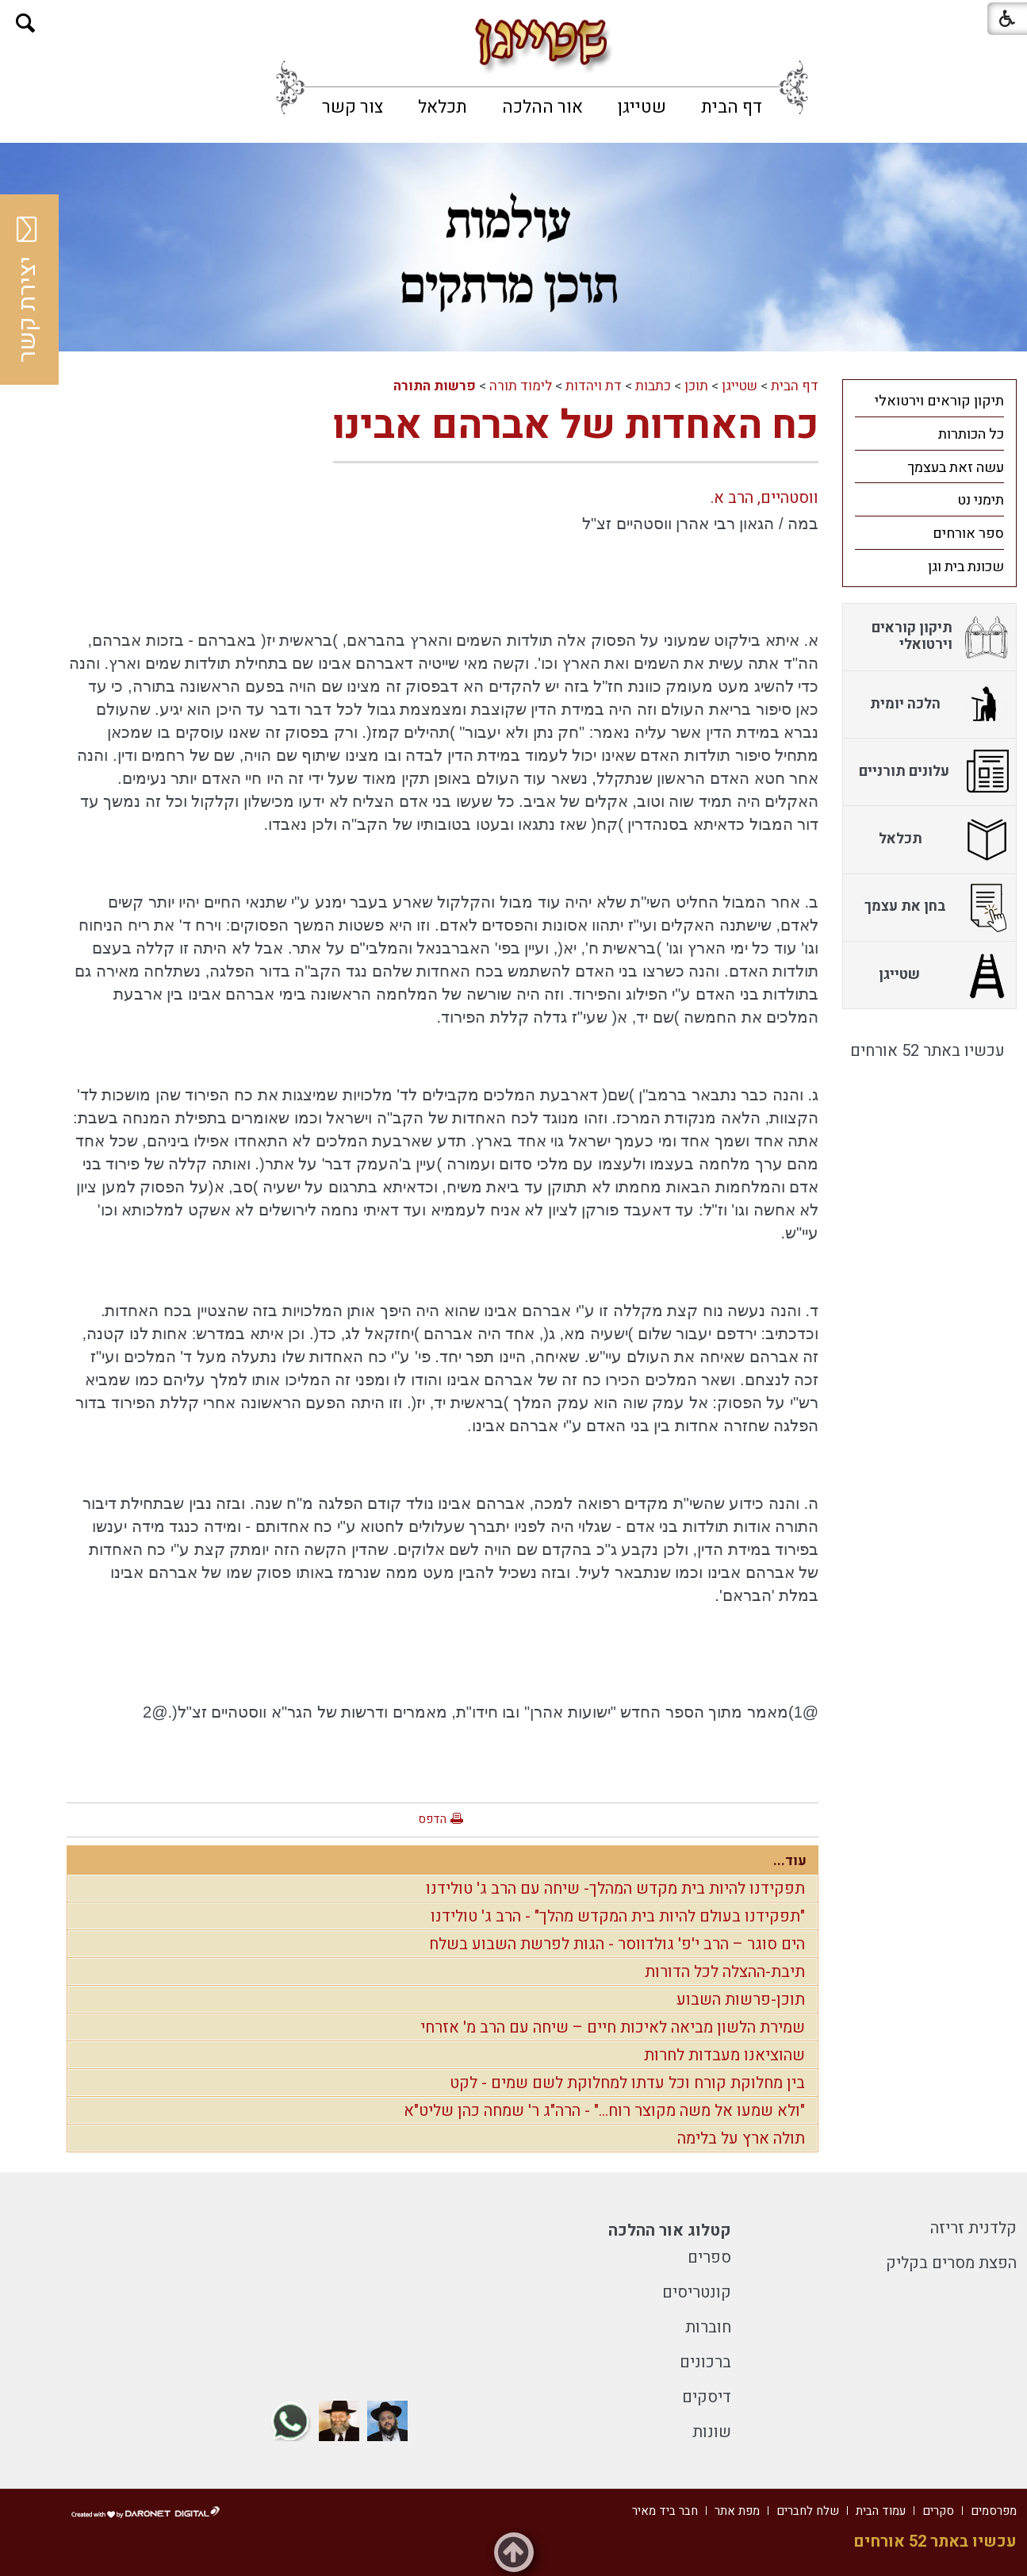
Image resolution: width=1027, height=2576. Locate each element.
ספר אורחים (968, 533)
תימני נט (980, 500)
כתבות (653, 386)
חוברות (708, 2327)
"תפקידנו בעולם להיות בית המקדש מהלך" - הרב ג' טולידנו (618, 1916)
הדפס (432, 1819)
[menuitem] (732, 107)
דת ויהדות (593, 386)
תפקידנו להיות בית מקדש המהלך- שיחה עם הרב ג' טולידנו (615, 1888)
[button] (26, 23)
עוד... (790, 1861)
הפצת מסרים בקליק (951, 2263)
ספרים (709, 2257)
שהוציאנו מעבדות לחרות (724, 2055)
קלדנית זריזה (973, 2228)
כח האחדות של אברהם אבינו (575, 426)
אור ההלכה (542, 107)
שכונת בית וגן (966, 567)
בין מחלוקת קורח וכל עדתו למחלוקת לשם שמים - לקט (627, 2082)
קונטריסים (696, 2292)
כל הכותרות (971, 434)
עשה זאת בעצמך (955, 467)
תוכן (696, 386)
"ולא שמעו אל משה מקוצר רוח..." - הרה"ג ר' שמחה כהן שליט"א (604, 2110)
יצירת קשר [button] (27, 290)
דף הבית (731, 107)
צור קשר (352, 107)
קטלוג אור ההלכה (669, 2230)
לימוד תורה (520, 386)
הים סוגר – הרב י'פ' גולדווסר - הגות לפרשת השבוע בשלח (617, 1944)
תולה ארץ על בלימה (741, 2138)
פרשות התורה (434, 386)
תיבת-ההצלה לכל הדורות (725, 1971)
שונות (711, 2432)
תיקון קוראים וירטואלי (939, 401)
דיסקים (706, 2397)
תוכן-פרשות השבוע (740, 1999)
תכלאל (442, 107)
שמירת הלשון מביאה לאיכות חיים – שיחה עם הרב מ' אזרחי (612, 2027)
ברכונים (705, 2362)
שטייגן (642, 107)
